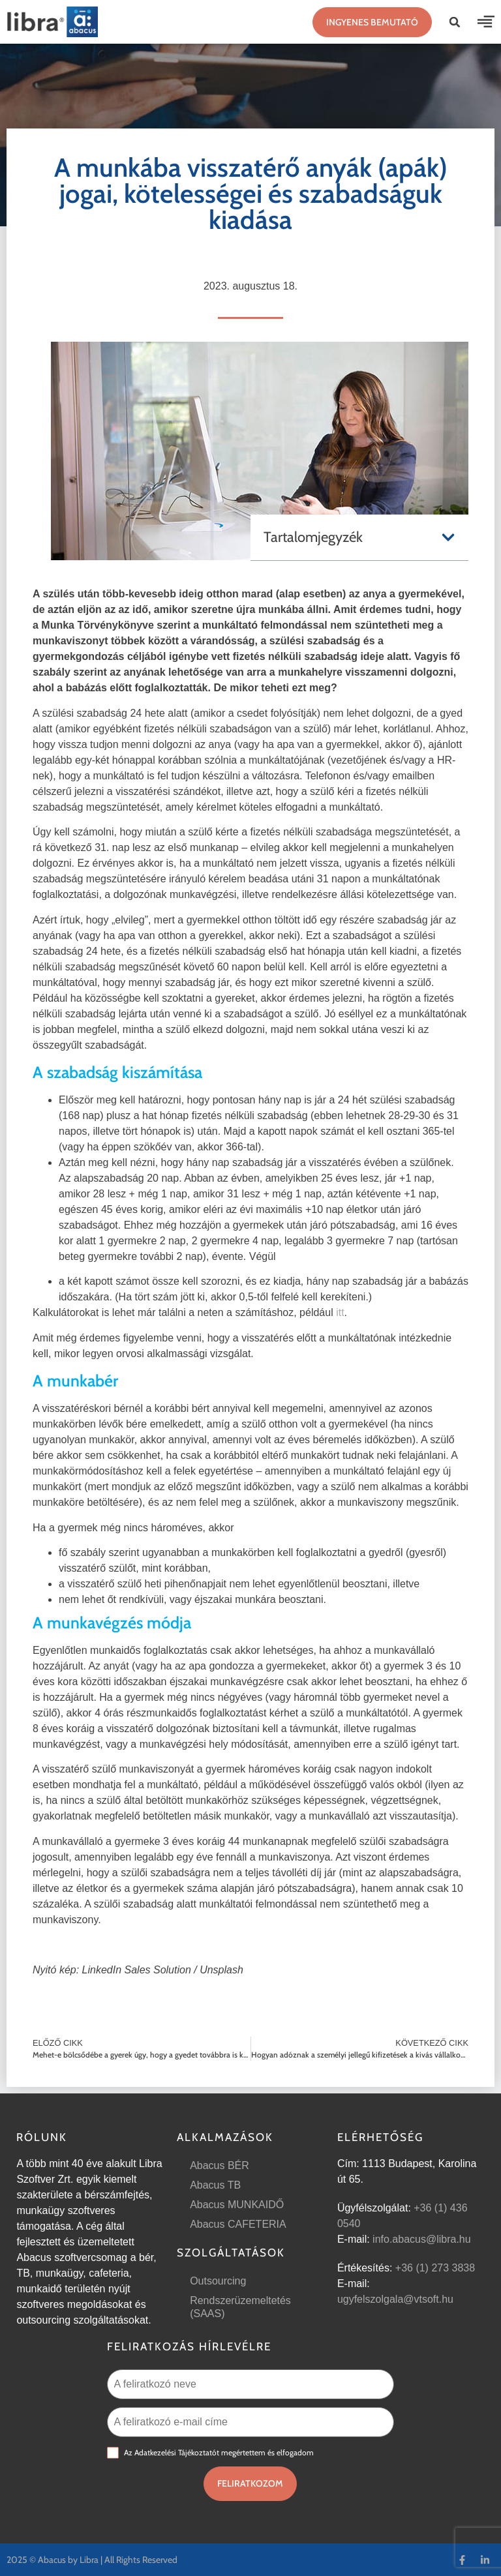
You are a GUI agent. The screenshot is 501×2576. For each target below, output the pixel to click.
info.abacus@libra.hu (421, 2239)
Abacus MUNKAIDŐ (237, 2204)
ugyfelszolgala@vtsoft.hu (395, 2299)
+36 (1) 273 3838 (435, 2267)
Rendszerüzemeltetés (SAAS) (240, 2307)
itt (340, 1312)
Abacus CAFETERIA (238, 2224)
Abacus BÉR (219, 2165)
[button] (454, 22)
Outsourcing (218, 2280)
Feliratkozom (250, 2483)
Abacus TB (215, 2185)
